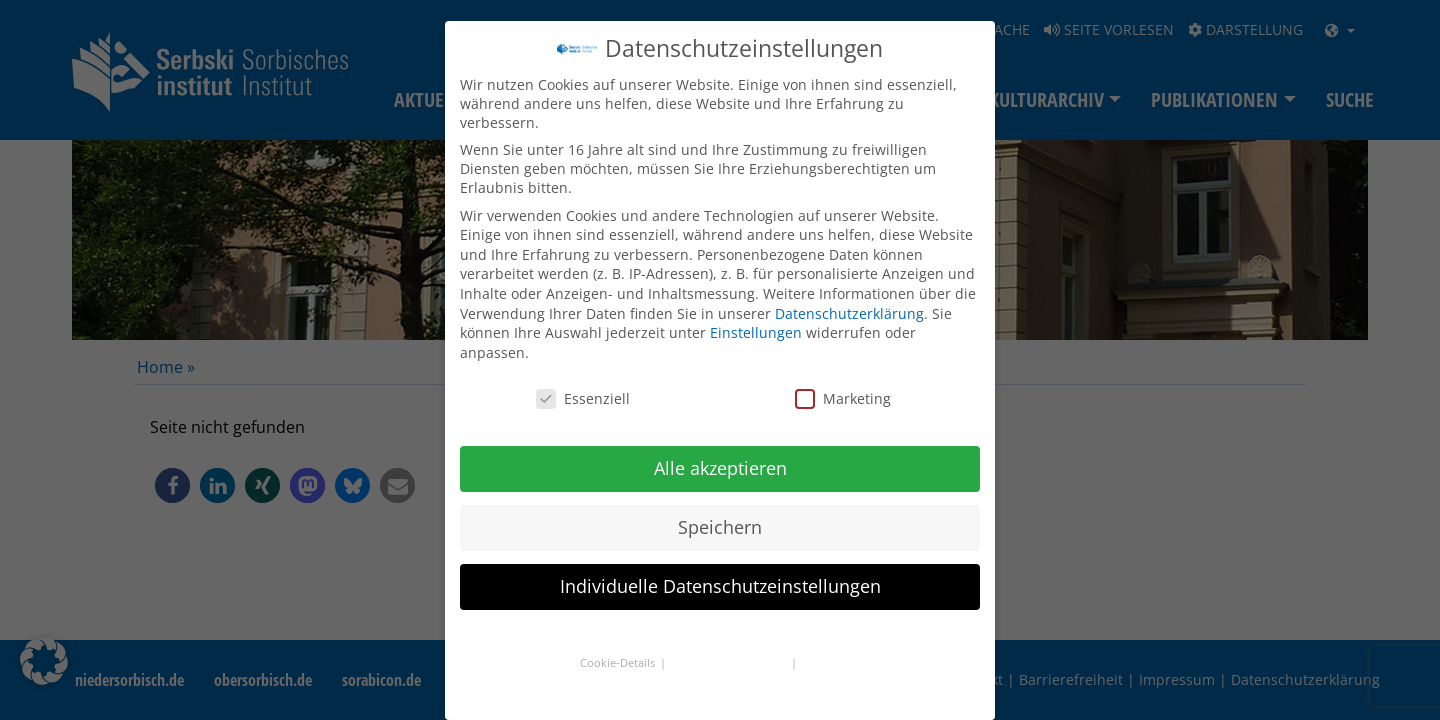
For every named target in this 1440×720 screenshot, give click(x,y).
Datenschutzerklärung (849, 313)
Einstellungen (756, 332)
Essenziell (583, 398)
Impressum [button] (831, 663)
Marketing (843, 398)
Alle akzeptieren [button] (720, 468)
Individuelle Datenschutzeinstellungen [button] (720, 586)
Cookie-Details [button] (619, 663)
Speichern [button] (720, 527)
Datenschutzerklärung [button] (730, 663)
